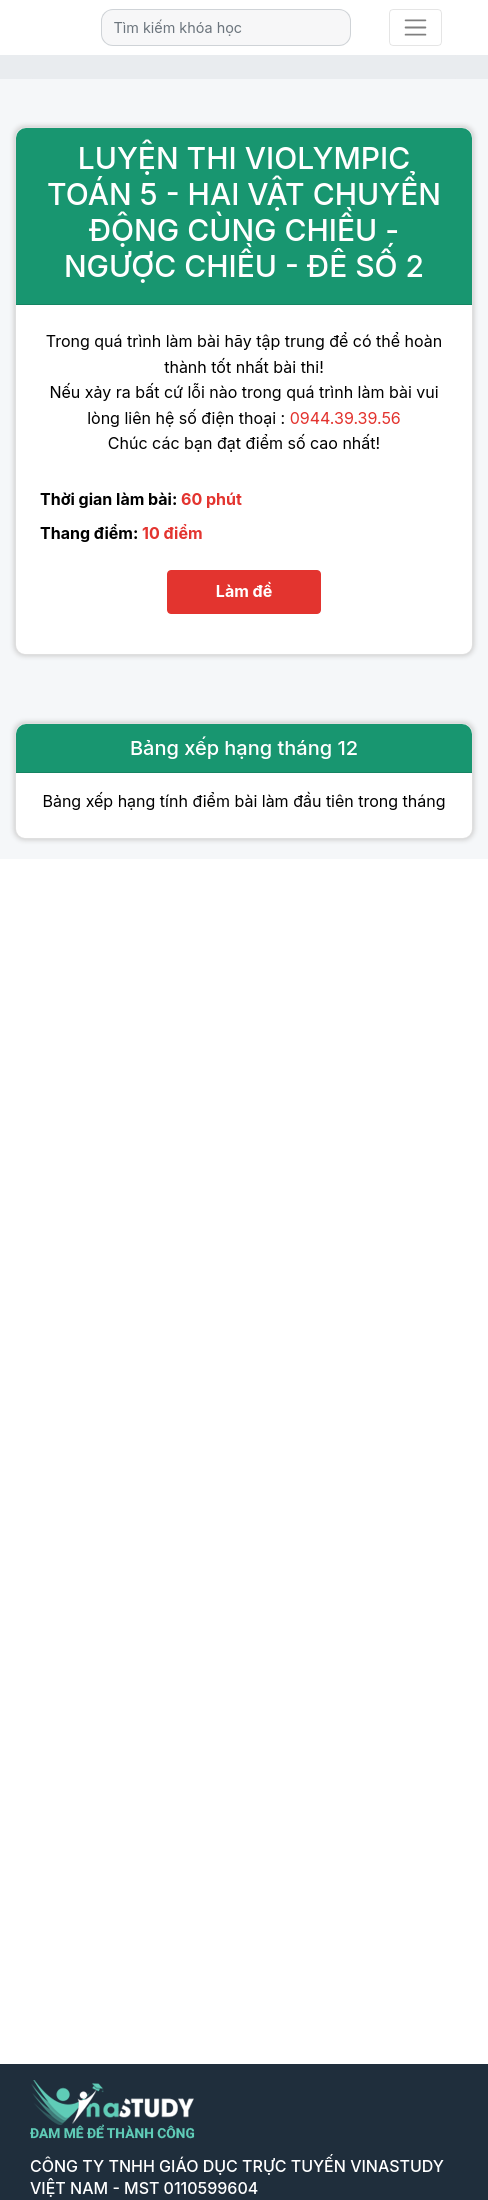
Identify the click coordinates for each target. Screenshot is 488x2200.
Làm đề (244, 591)
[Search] (226, 27)
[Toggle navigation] (415, 27)
